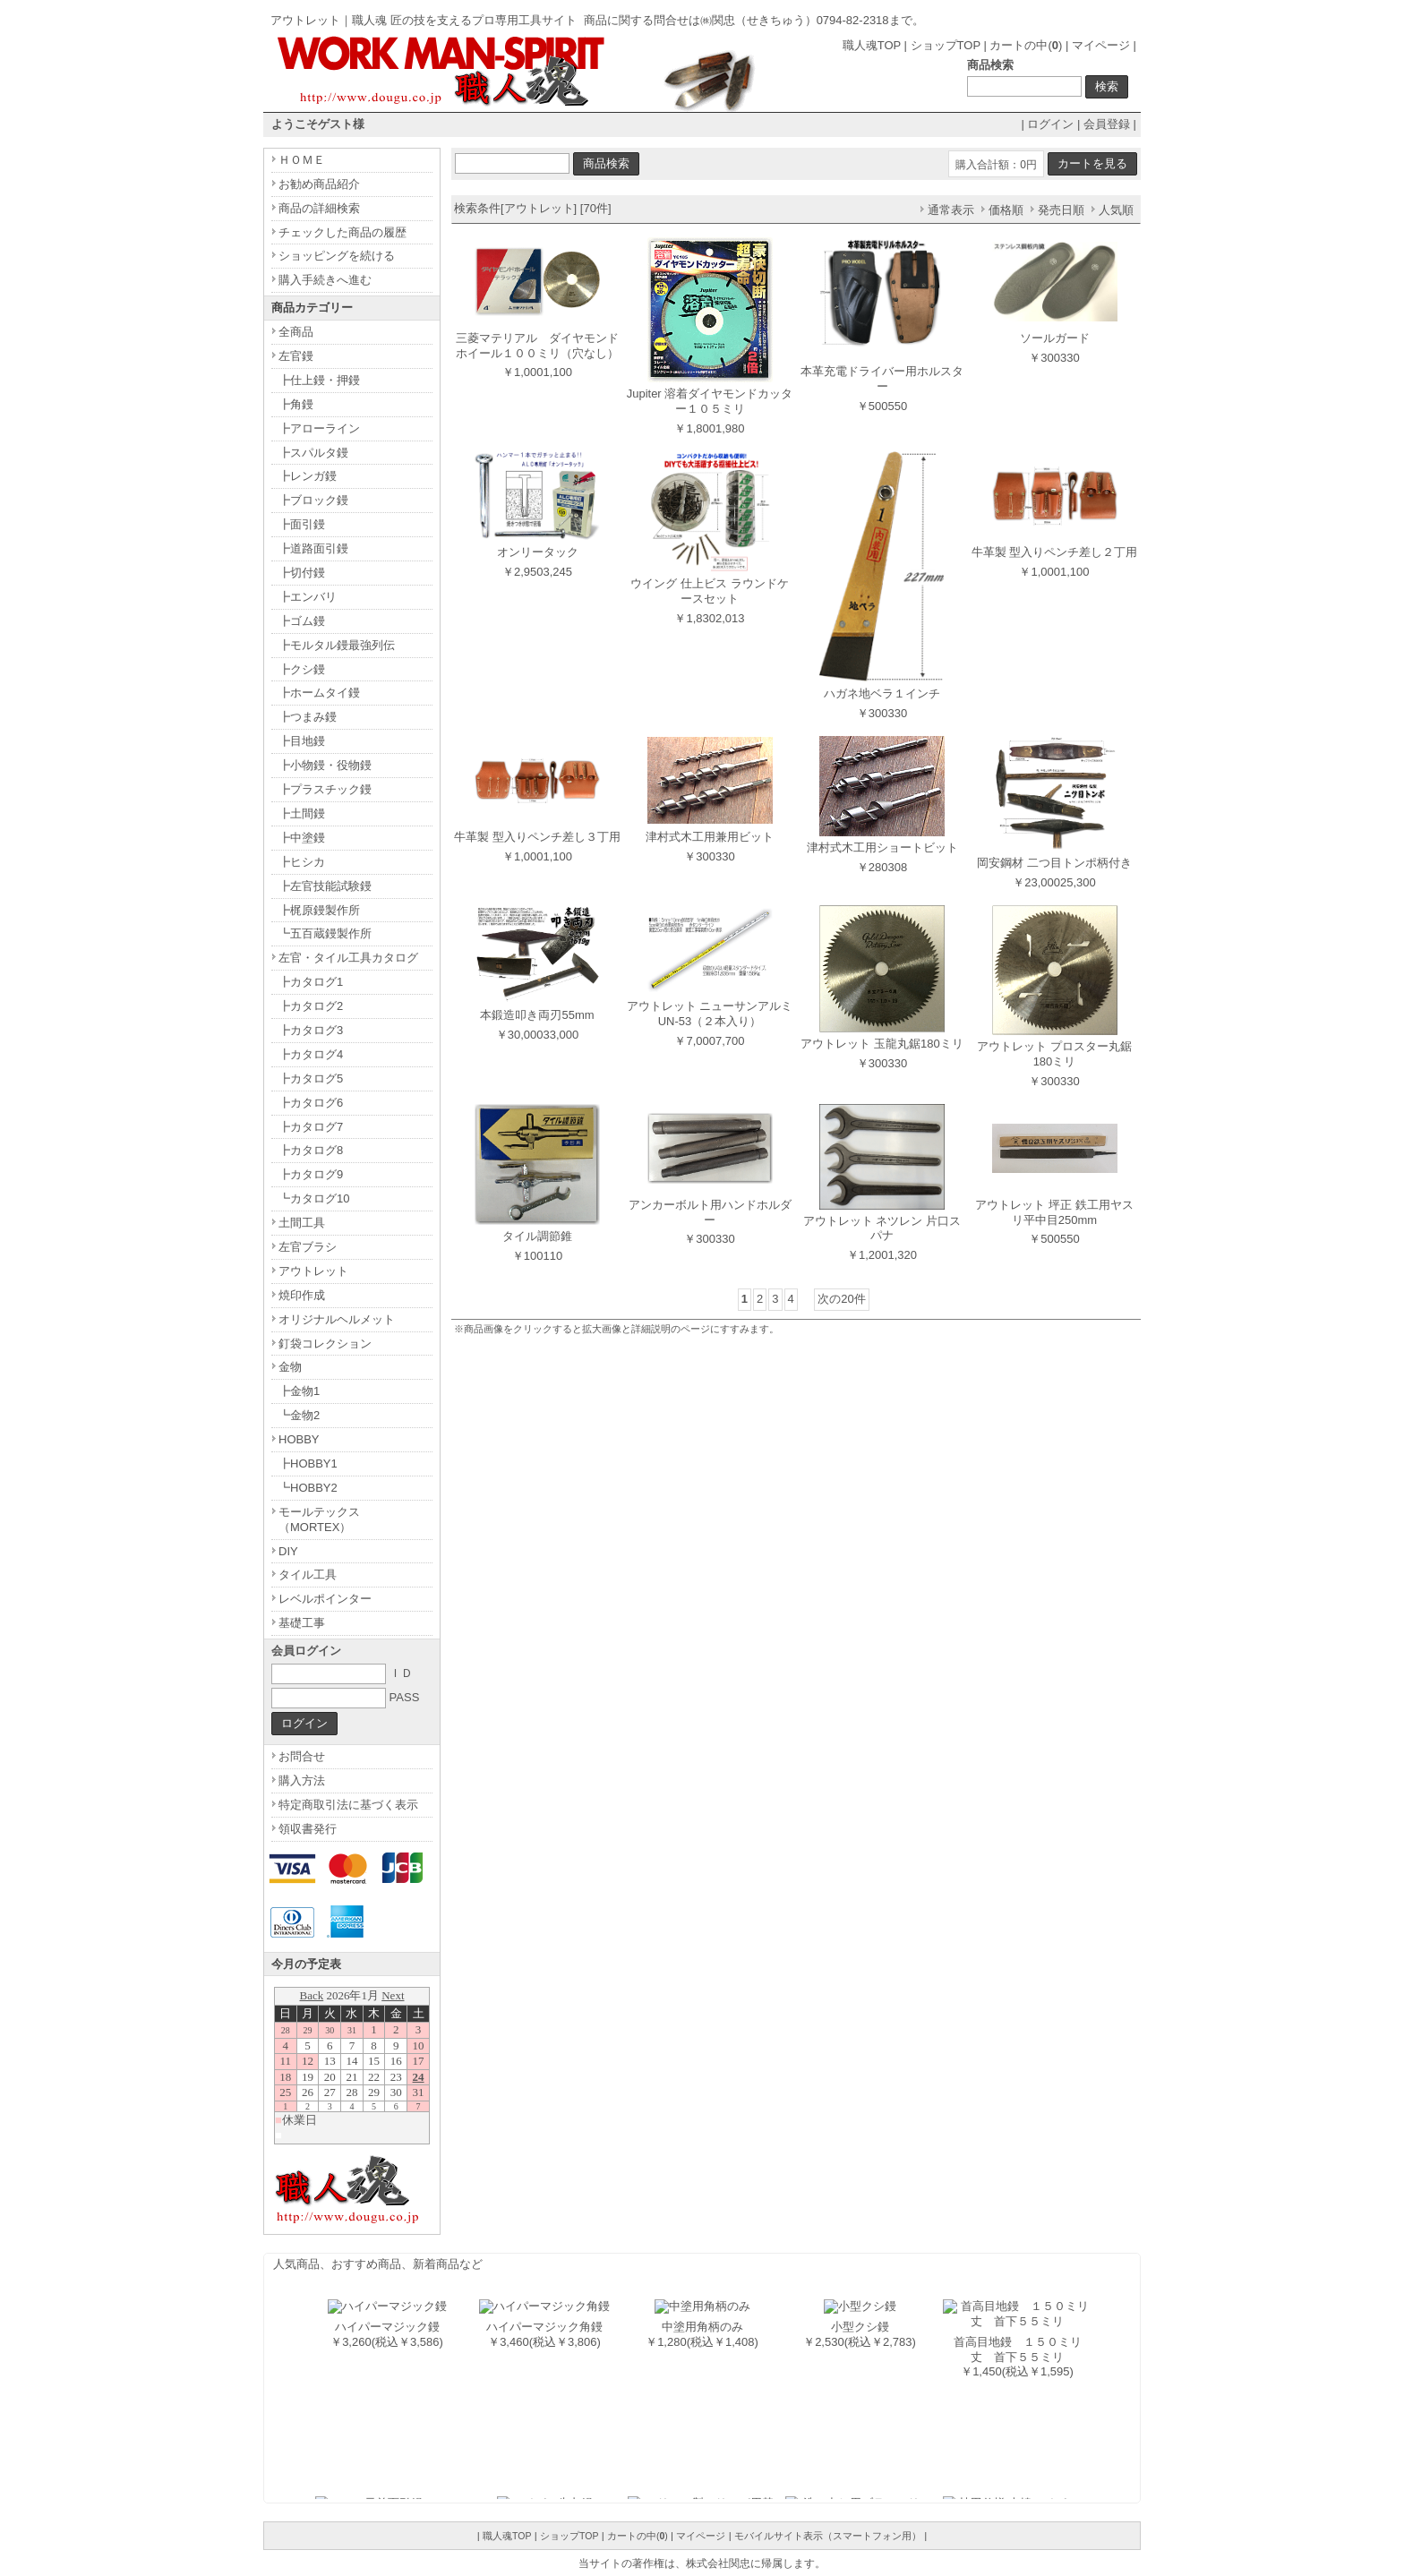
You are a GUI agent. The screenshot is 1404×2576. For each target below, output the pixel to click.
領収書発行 (307, 1829)
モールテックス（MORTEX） (319, 1519)
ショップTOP (945, 45)
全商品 (295, 331)
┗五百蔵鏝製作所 (325, 933)
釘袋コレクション (325, 1343)
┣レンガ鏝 (307, 476)
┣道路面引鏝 (313, 548)
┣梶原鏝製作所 (319, 910)
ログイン (1050, 124)
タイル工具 (307, 1574)
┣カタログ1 (310, 981)
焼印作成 (301, 1295)
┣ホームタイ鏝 (319, 692)
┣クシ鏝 (301, 669)
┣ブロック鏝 (313, 500)
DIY (288, 1551)
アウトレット (313, 1271)
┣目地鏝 (301, 741)
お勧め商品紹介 (319, 184)
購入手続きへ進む (325, 280)
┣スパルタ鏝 (313, 452)
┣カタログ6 (310, 1102)
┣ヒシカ (301, 862)
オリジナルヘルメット (336, 1319)
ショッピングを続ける (336, 255)
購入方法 (301, 1780)
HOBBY (299, 1439)
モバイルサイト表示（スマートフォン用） (827, 2535)
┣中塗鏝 (301, 837)
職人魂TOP (872, 45)
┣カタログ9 (310, 1174)
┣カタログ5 (310, 1078)
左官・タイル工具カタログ (348, 957)
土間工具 (301, 1222)
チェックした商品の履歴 (342, 232)
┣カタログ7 (310, 1127)
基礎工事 (301, 1623)
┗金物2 (299, 1415)
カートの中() (1025, 45)
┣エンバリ (307, 596)
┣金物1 (299, 1391)
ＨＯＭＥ (301, 160)
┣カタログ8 (310, 1150)
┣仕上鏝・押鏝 (319, 380)
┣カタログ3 (310, 1030)
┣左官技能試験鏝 (325, 886)
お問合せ (301, 1756)
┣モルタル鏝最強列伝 (336, 645)
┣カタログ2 (310, 1006)
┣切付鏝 (301, 572)
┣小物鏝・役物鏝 (325, 765)
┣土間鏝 (301, 813)
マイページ (1101, 45)
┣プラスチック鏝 (325, 789)
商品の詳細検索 (319, 208)
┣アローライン (319, 428)
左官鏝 (295, 356)
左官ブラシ (307, 1247)
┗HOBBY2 (308, 1487)
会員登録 (1106, 124)
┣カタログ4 (310, 1054)
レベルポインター (325, 1598)
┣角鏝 (295, 404)
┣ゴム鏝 (301, 621)
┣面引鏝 (301, 524)
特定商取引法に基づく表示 (348, 1804)
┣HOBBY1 (308, 1463)
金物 (290, 1367)
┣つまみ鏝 (307, 716)
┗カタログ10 (313, 1198)
